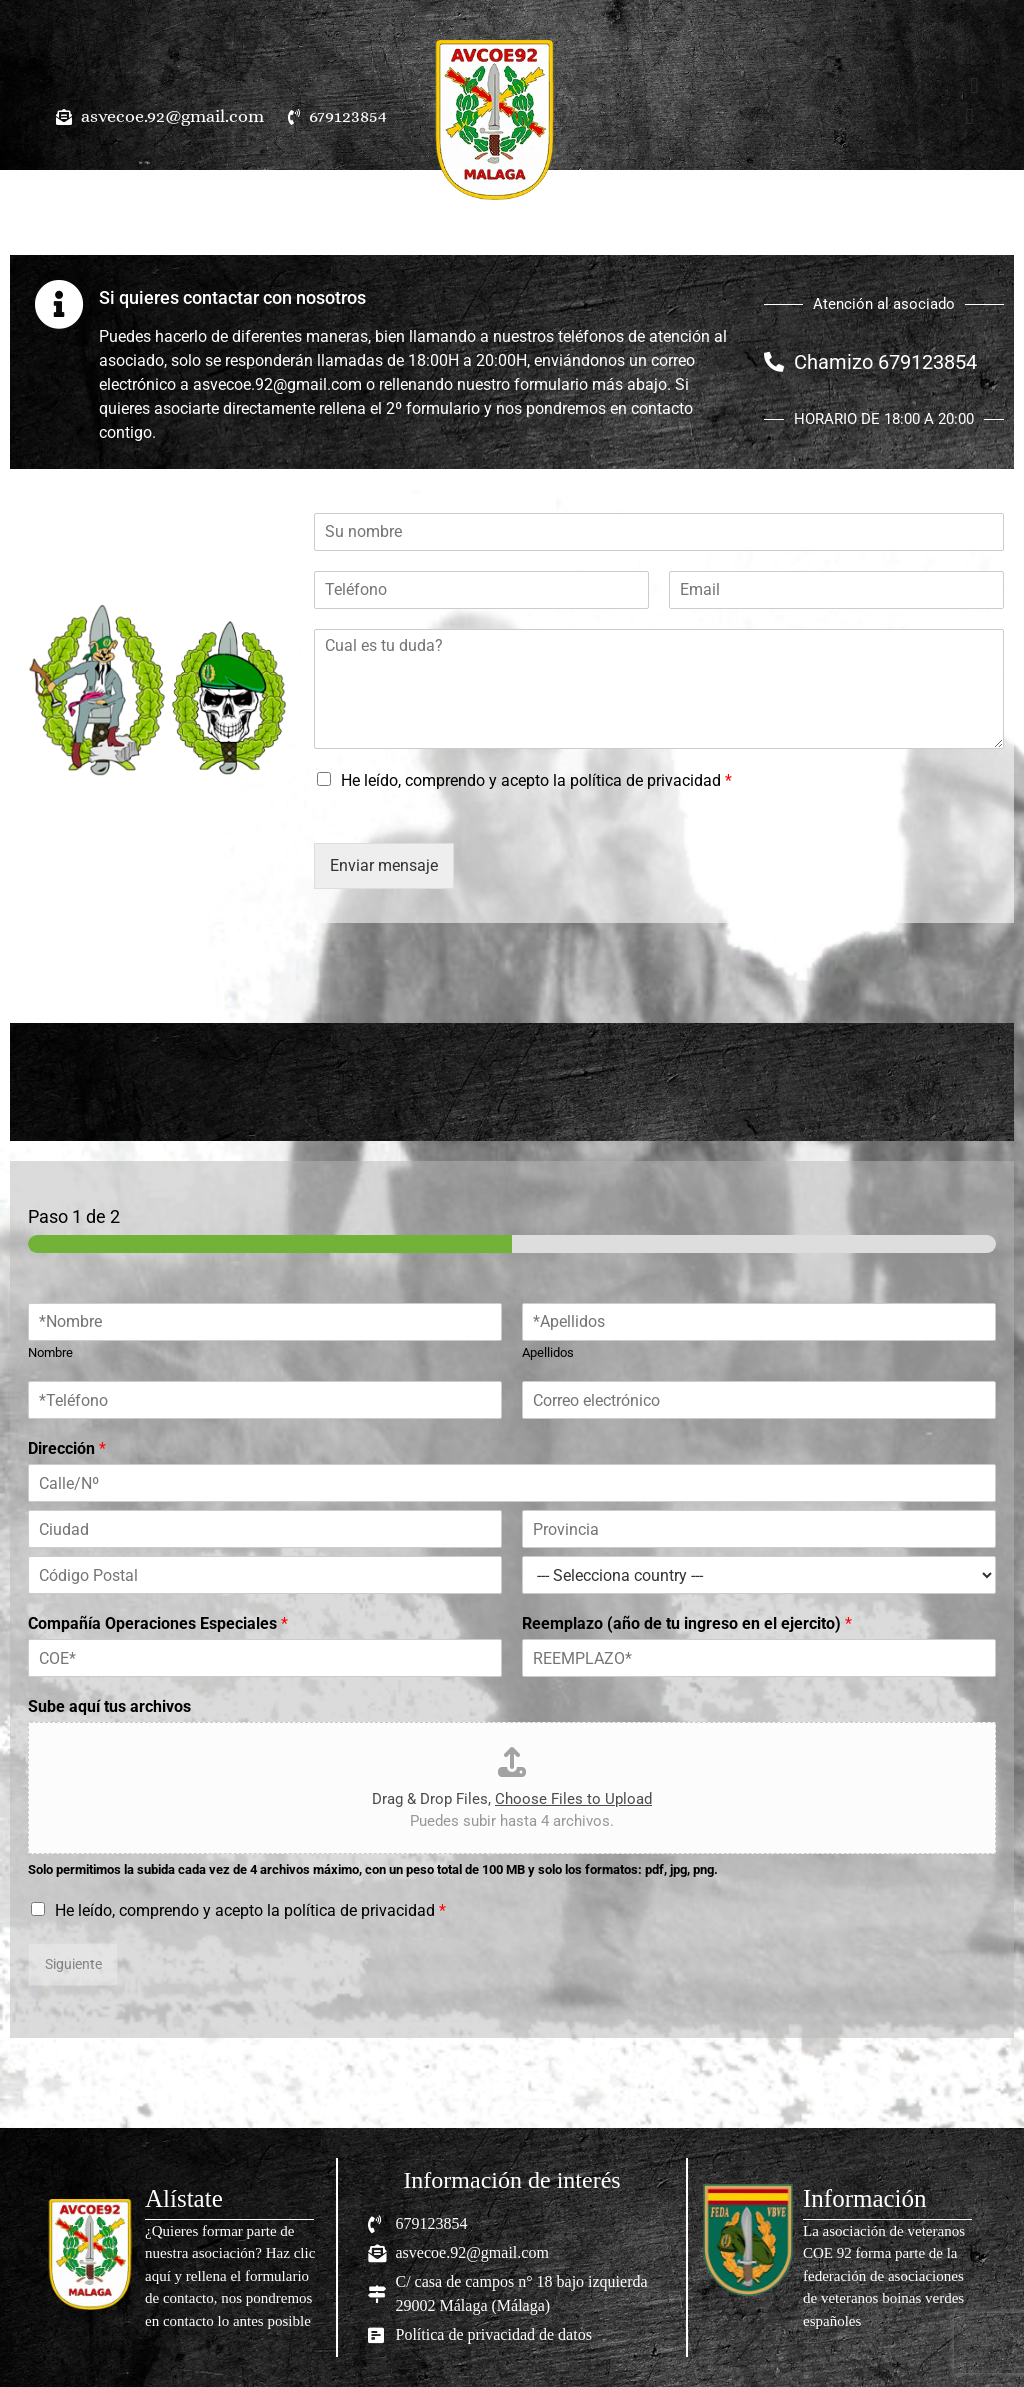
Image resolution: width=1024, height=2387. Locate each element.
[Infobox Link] (183, 2258)
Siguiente (73, 1964)
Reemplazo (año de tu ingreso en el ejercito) (687, 1623)
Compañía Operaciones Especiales (158, 1623)
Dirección (67, 1448)
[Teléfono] (481, 590)
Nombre (50, 1352)
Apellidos (548, 1352)
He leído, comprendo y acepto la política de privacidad (536, 780)
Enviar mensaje (384, 865)
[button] (389, 75)
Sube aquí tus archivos (109, 1706)
